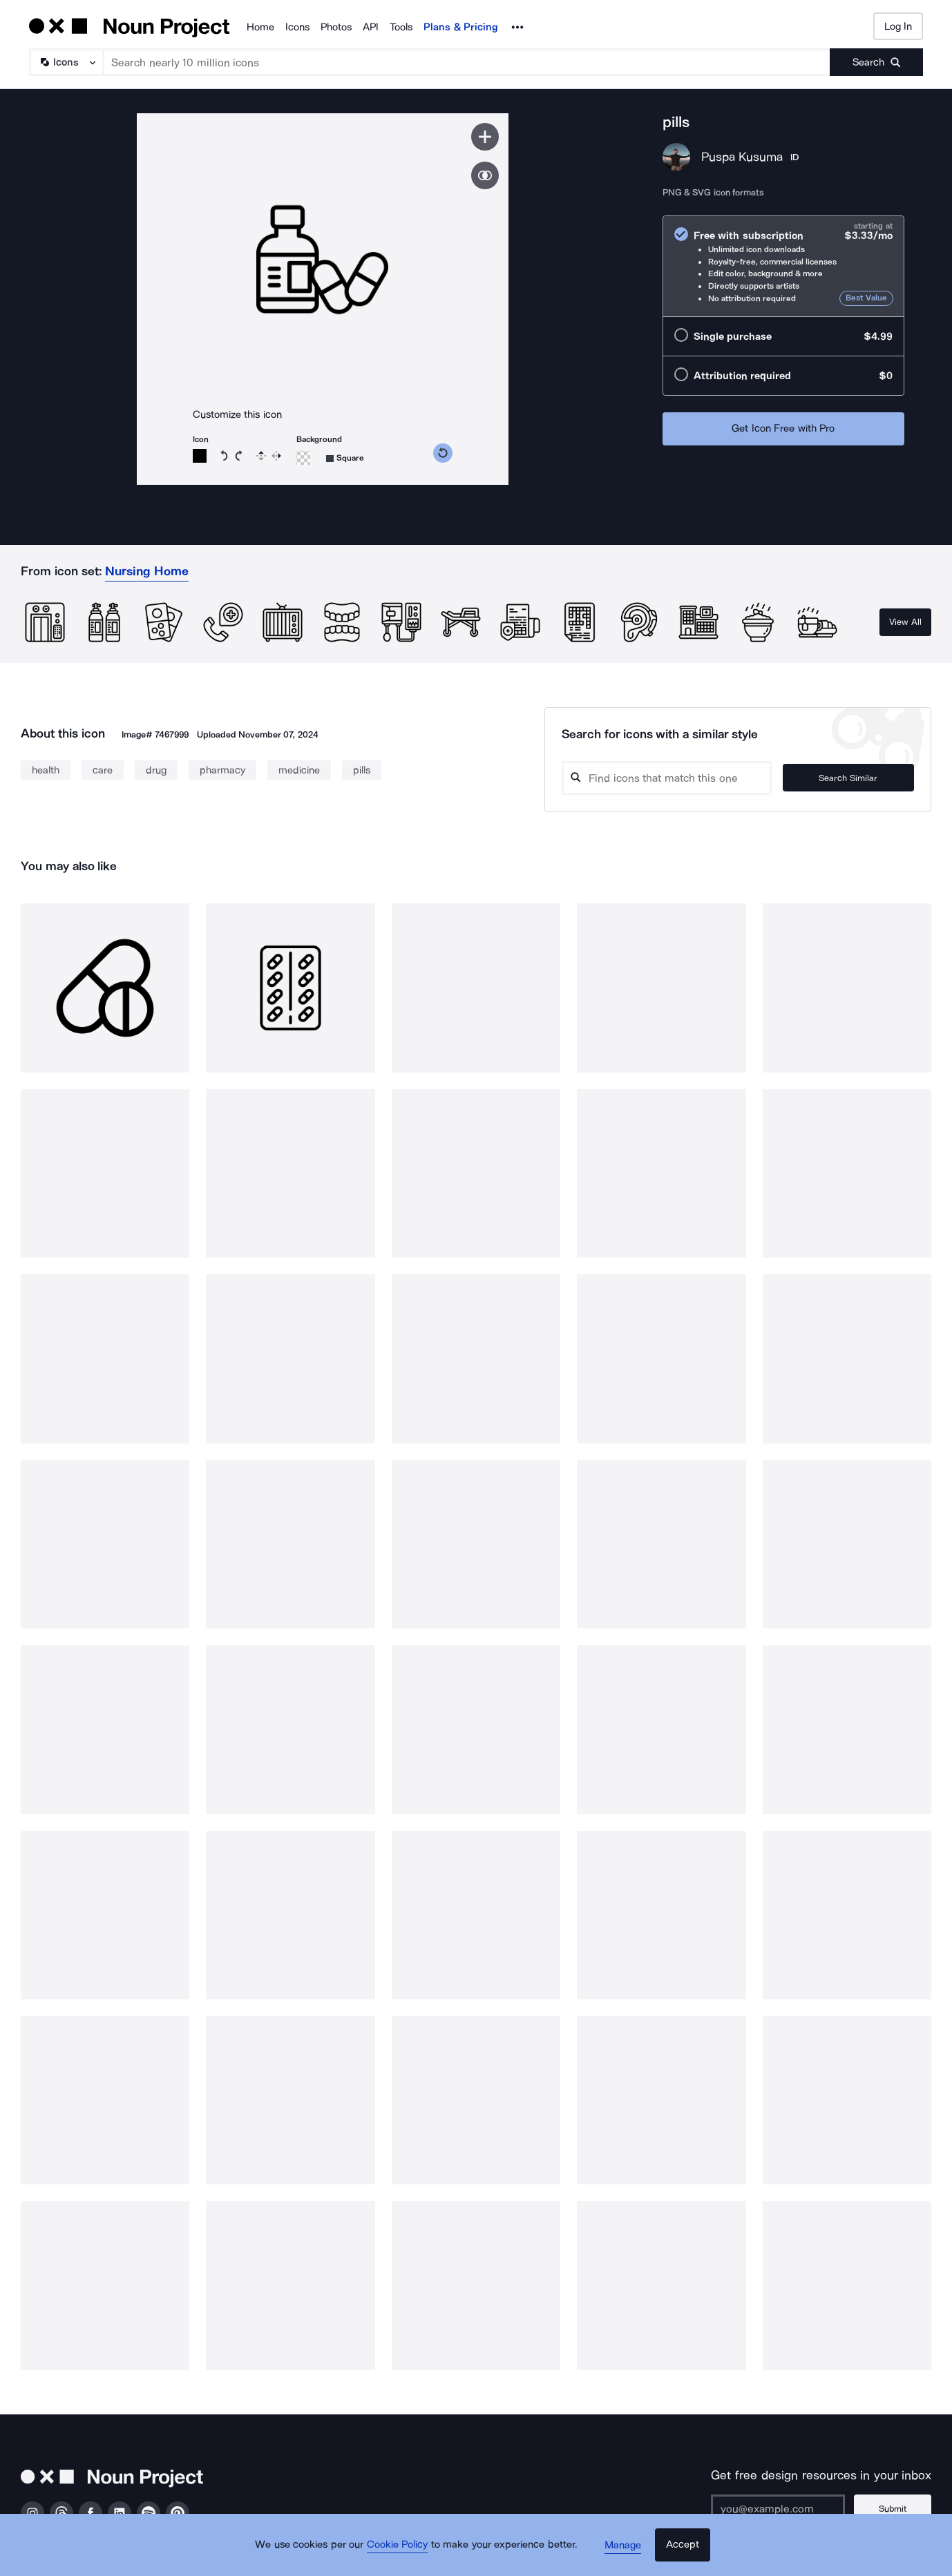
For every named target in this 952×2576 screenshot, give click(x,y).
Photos (336, 27)
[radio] (783, 266)
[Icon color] (199, 455)
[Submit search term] (876, 62)
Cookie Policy (401, 2552)
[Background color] (303, 457)
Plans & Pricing (460, 27)
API (371, 27)
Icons (297, 27)
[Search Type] (65, 62)
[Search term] (467, 62)
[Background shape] (345, 458)
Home (260, 27)
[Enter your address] (783, 2508)
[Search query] (680, 778)
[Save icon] (485, 137)
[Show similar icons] (485, 175)
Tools (401, 27)
